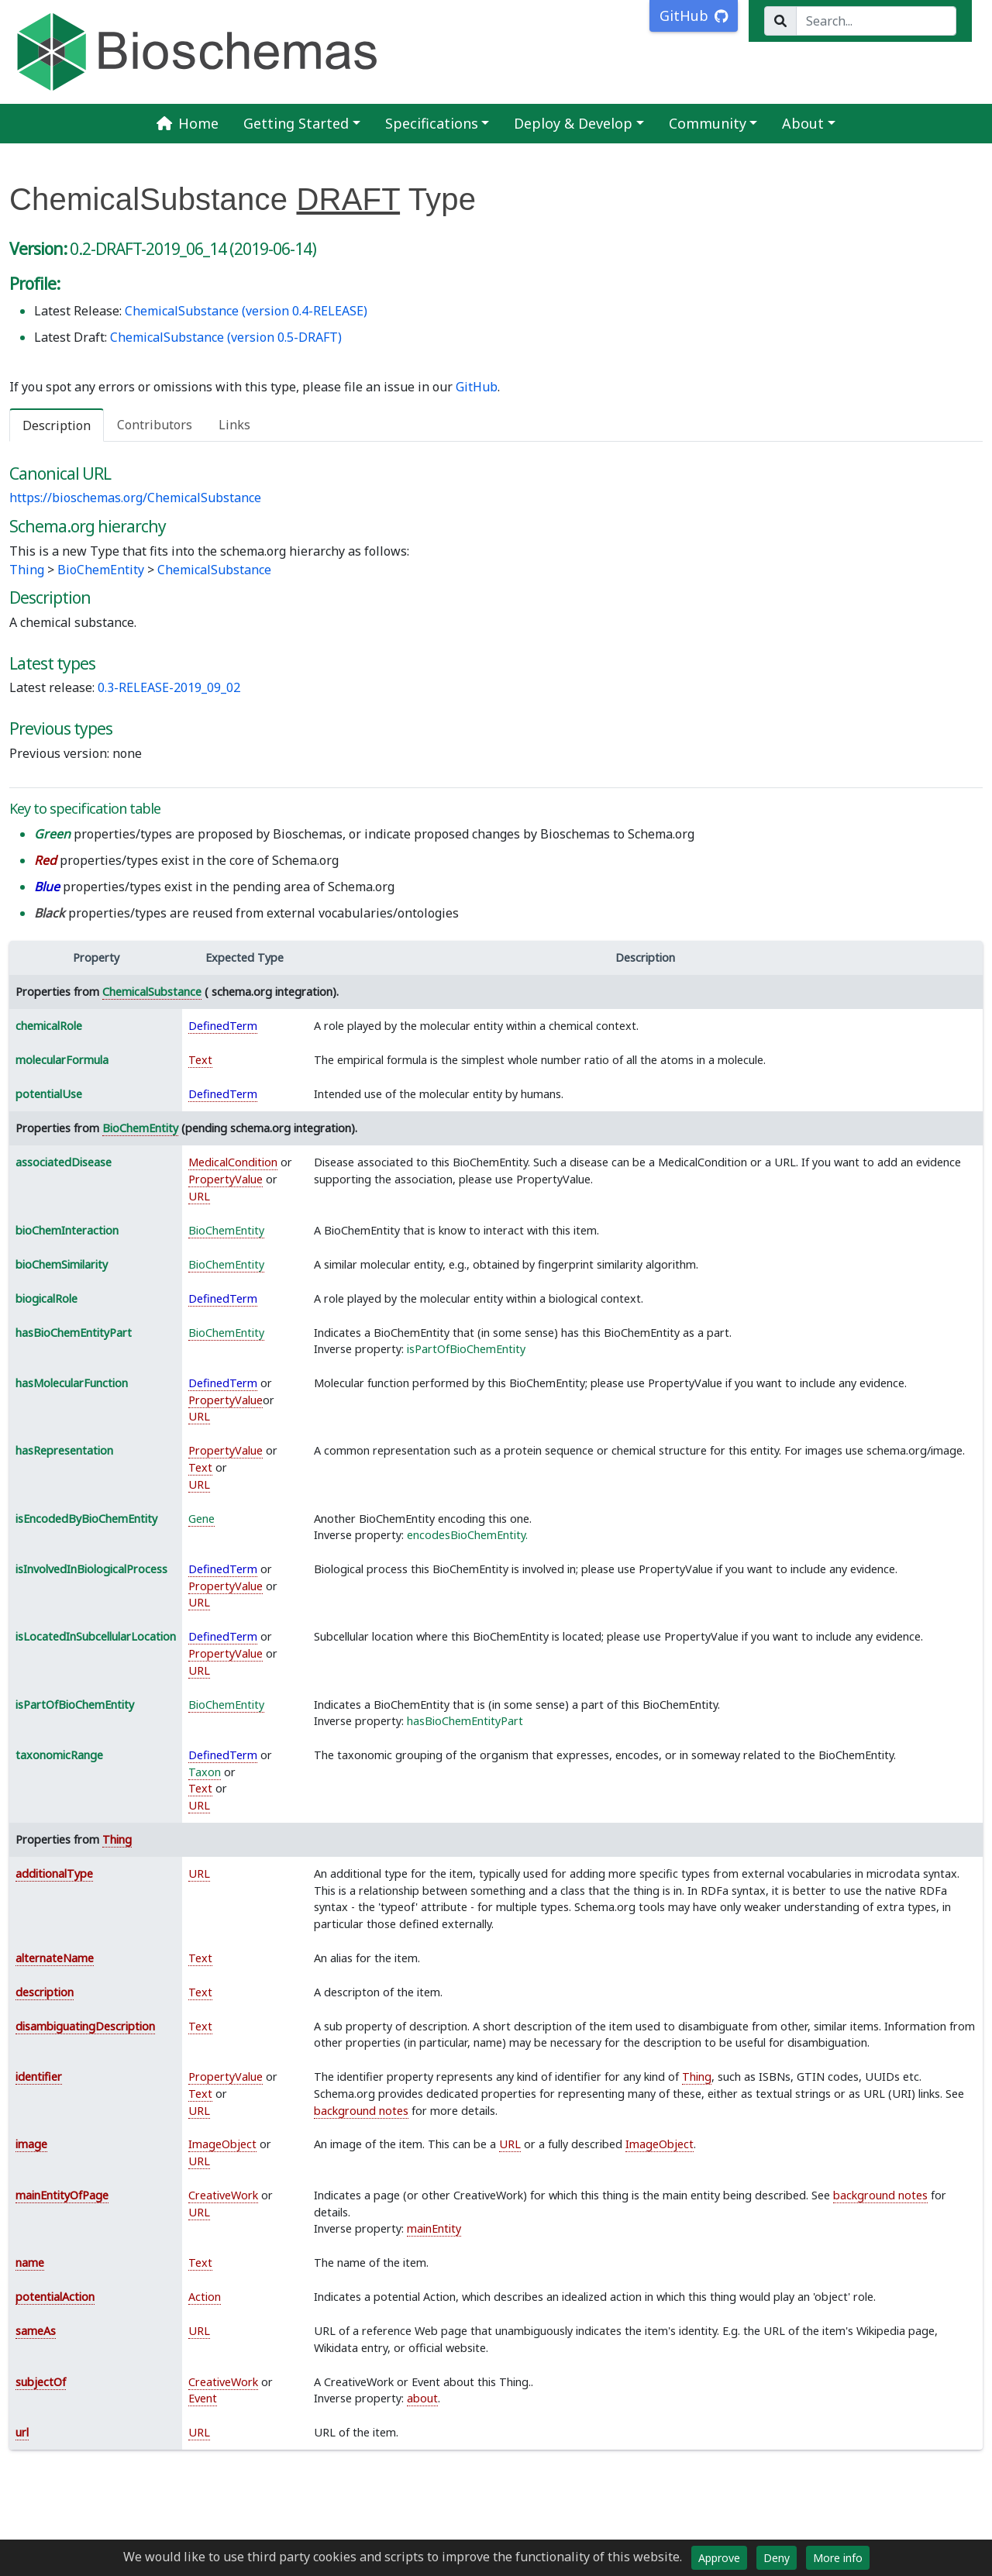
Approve (719, 2557)
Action (204, 2296)
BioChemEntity (100, 569)
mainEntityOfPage (62, 2195)
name (30, 2262)
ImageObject (222, 2144)
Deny (776, 2557)
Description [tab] (56, 425)
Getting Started (296, 123)
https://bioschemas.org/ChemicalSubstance (135, 497)
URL (199, 1196)
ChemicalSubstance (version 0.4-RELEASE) (246, 310)
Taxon (204, 1772)
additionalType (54, 1873)
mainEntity (434, 2228)
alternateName (55, 1958)
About (803, 123)
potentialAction (55, 2296)
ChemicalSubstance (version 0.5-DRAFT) (226, 337)
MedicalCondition (232, 1162)
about (422, 2398)
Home (188, 123)
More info (838, 2557)
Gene (201, 1518)
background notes (361, 2110)
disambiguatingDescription (85, 2026)
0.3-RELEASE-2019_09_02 (169, 687)
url (22, 2432)
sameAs (36, 2330)
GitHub (477, 386)
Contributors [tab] (154, 424)
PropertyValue (225, 1179)
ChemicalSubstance (214, 569)
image (31, 2144)
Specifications (431, 123)
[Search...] (876, 21)
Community (707, 123)
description (45, 1992)
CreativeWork (223, 2195)
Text (200, 1059)
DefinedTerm (222, 1025)
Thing (26, 569)
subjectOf (41, 2382)
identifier (39, 2076)
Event (202, 2398)
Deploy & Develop (573, 123)
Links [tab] (234, 424)
